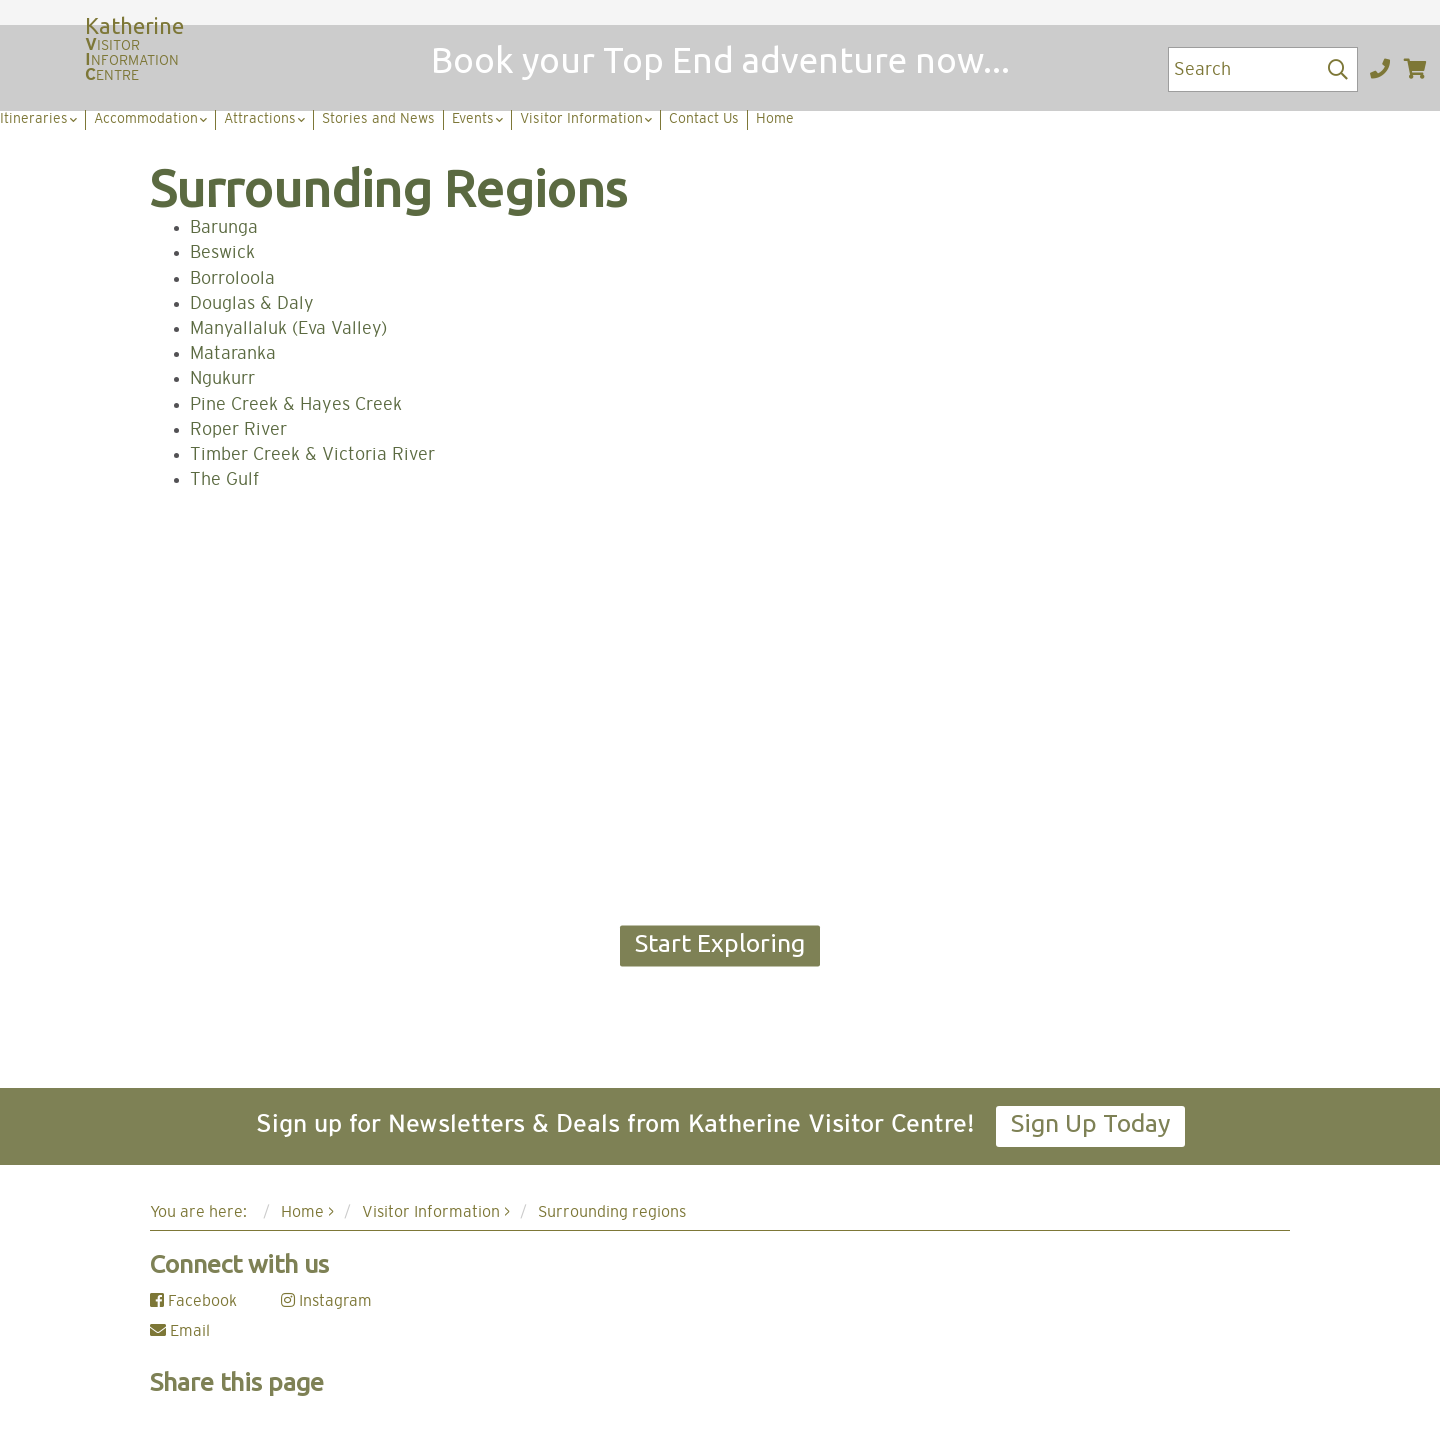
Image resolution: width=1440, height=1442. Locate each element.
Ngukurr (222, 379)
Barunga (224, 228)
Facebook (193, 1301)
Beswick (222, 253)
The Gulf (224, 480)
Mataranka (233, 354)
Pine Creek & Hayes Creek (296, 405)
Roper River (238, 430)
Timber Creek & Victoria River (312, 455)
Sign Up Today (1090, 1123)
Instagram (326, 1301)
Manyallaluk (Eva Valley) (288, 329)
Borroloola (232, 279)
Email (180, 1331)
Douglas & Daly (252, 304)
